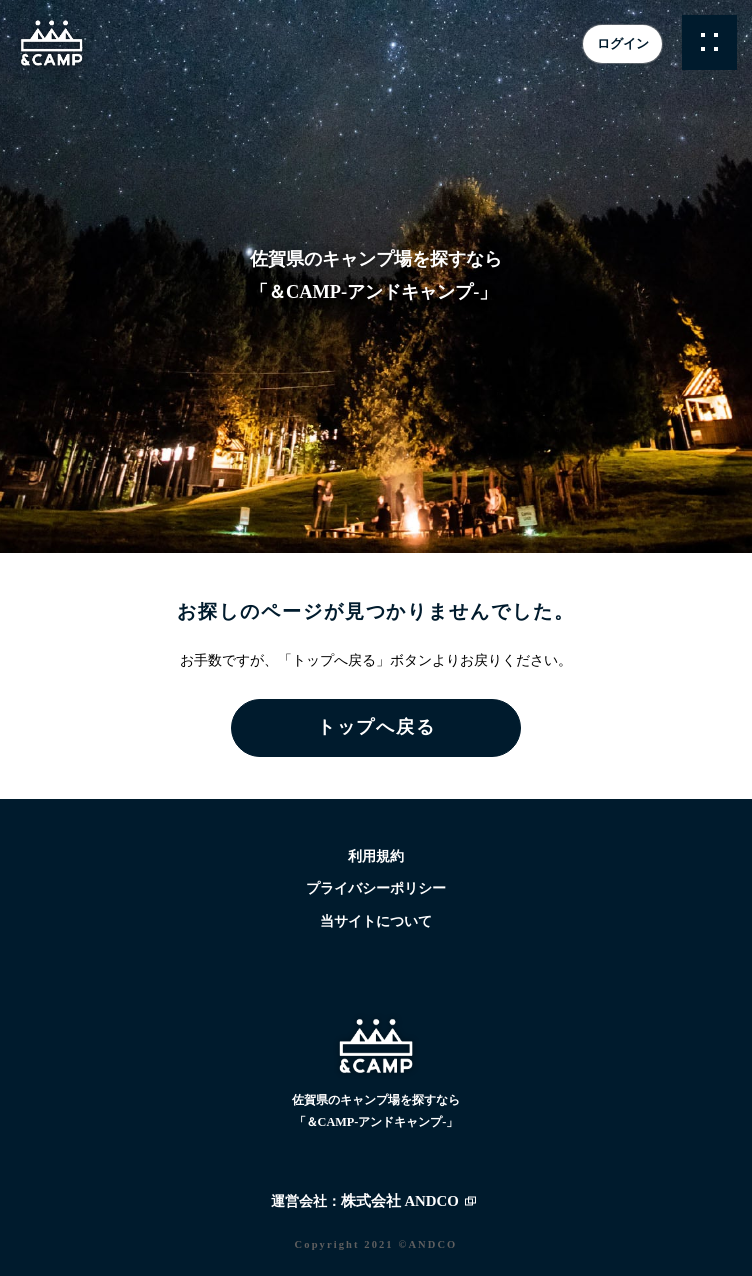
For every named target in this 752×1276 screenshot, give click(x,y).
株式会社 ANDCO (400, 1201)
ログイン (623, 43)
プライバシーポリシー (376, 888)
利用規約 (376, 856)
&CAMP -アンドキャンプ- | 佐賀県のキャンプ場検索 (52, 43)
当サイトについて (376, 921)
